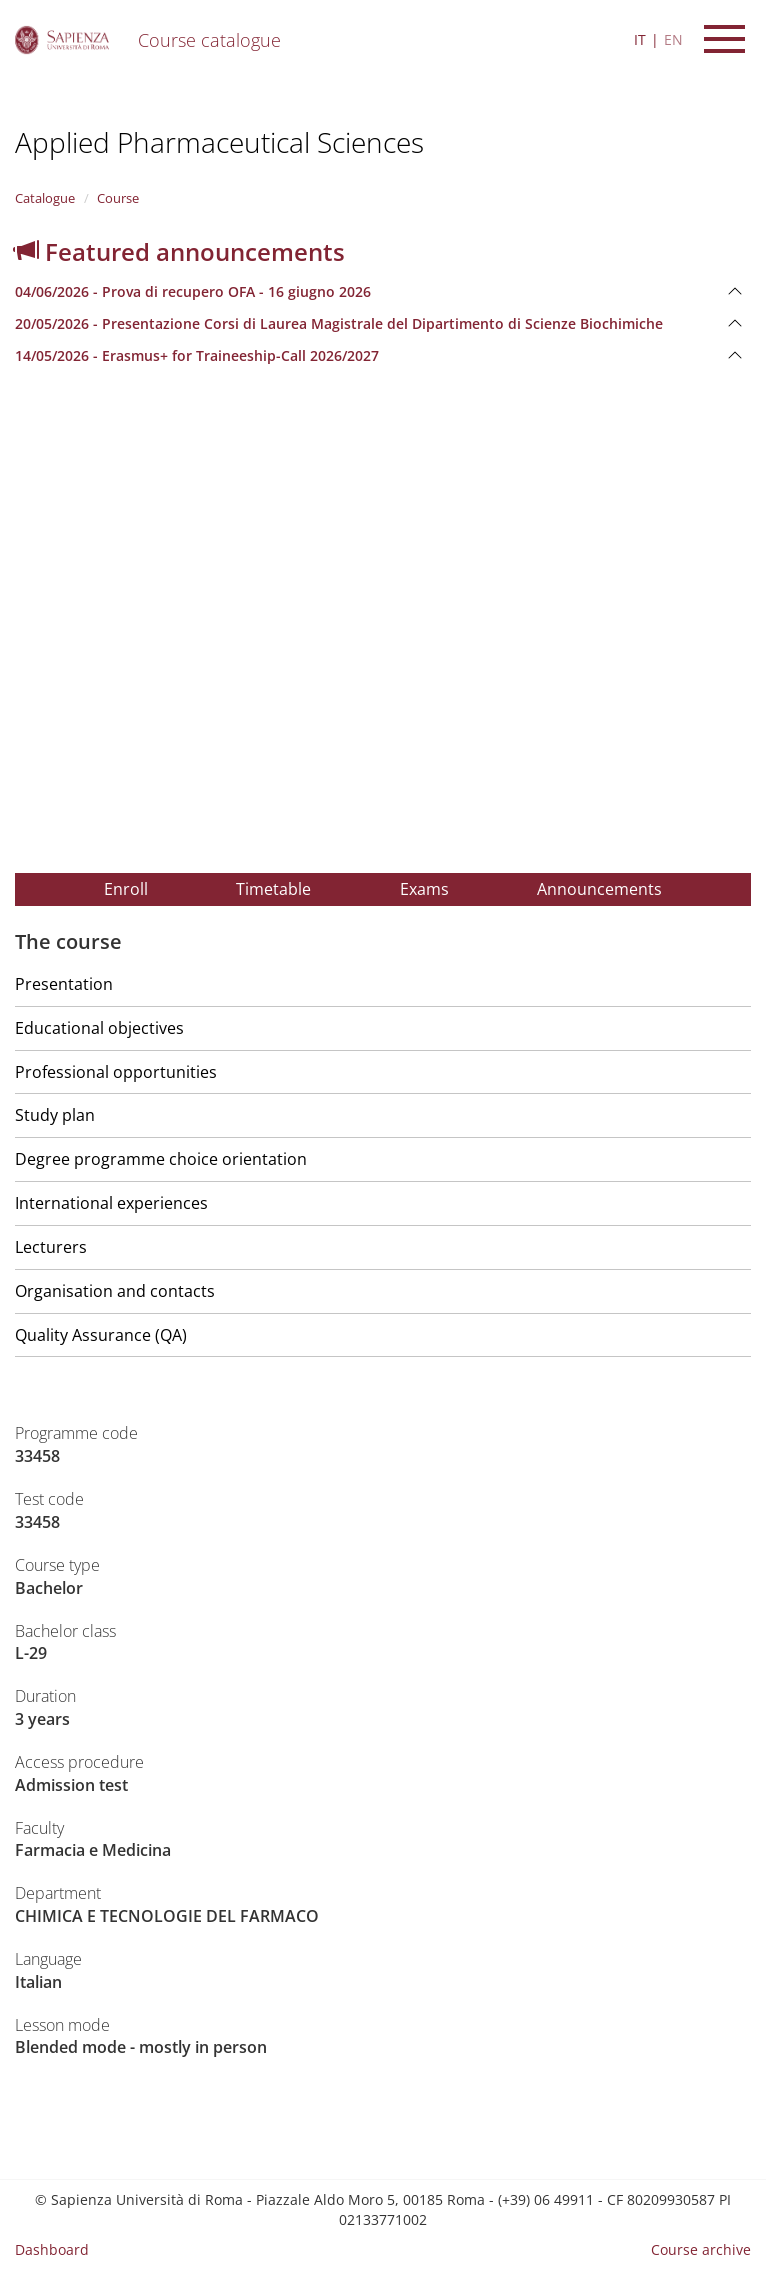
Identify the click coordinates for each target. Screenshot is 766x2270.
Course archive (701, 2249)
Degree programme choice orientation (161, 1159)
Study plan (55, 1115)
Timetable (273, 889)
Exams (424, 889)
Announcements (599, 889)
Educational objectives (99, 1028)
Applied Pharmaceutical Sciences (219, 142)
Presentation (64, 984)
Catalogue (45, 198)
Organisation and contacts (115, 1291)
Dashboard (52, 2249)
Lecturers (51, 1247)
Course (118, 198)
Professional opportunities (116, 1072)
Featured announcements (180, 251)
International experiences (111, 1203)
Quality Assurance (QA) (101, 1335)
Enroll (126, 889)
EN (673, 39)
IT (640, 39)
